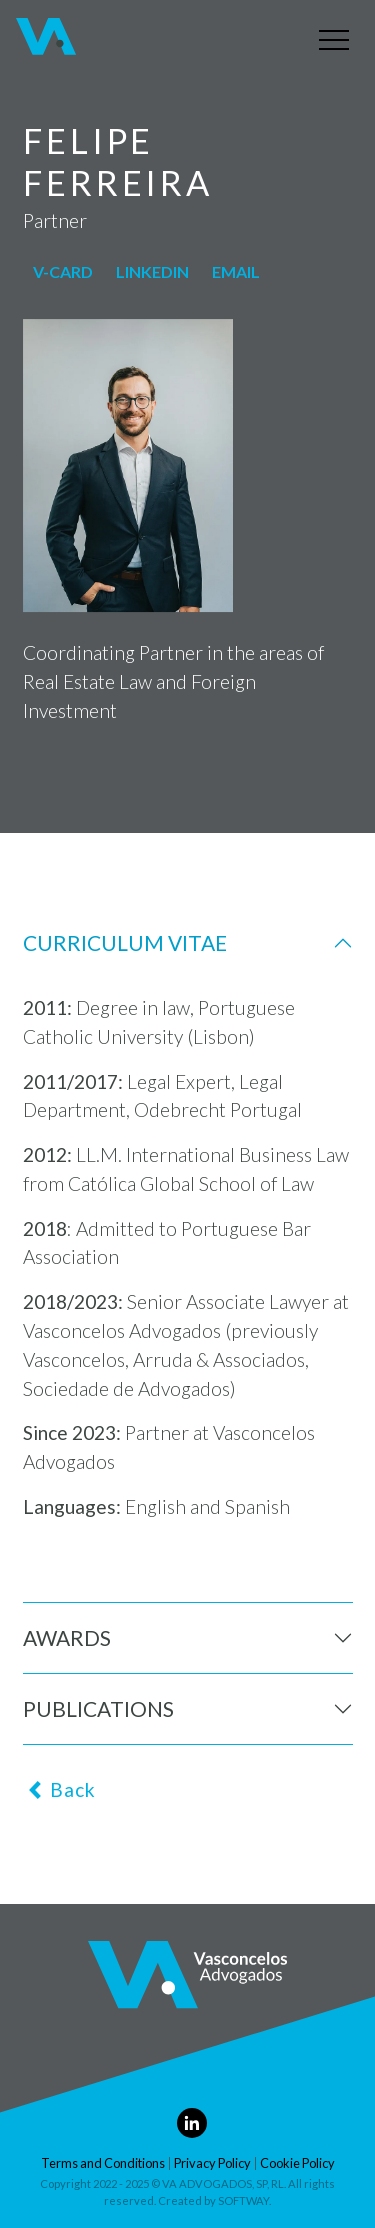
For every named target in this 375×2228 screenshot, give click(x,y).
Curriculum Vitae (125, 942)
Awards (67, 1637)
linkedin (152, 271)
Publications (98, 1708)
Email (236, 271)
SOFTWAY (243, 2200)
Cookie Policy (297, 2163)
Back (60, 1789)
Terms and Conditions (103, 2163)
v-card (63, 271)
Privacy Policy (212, 2163)
